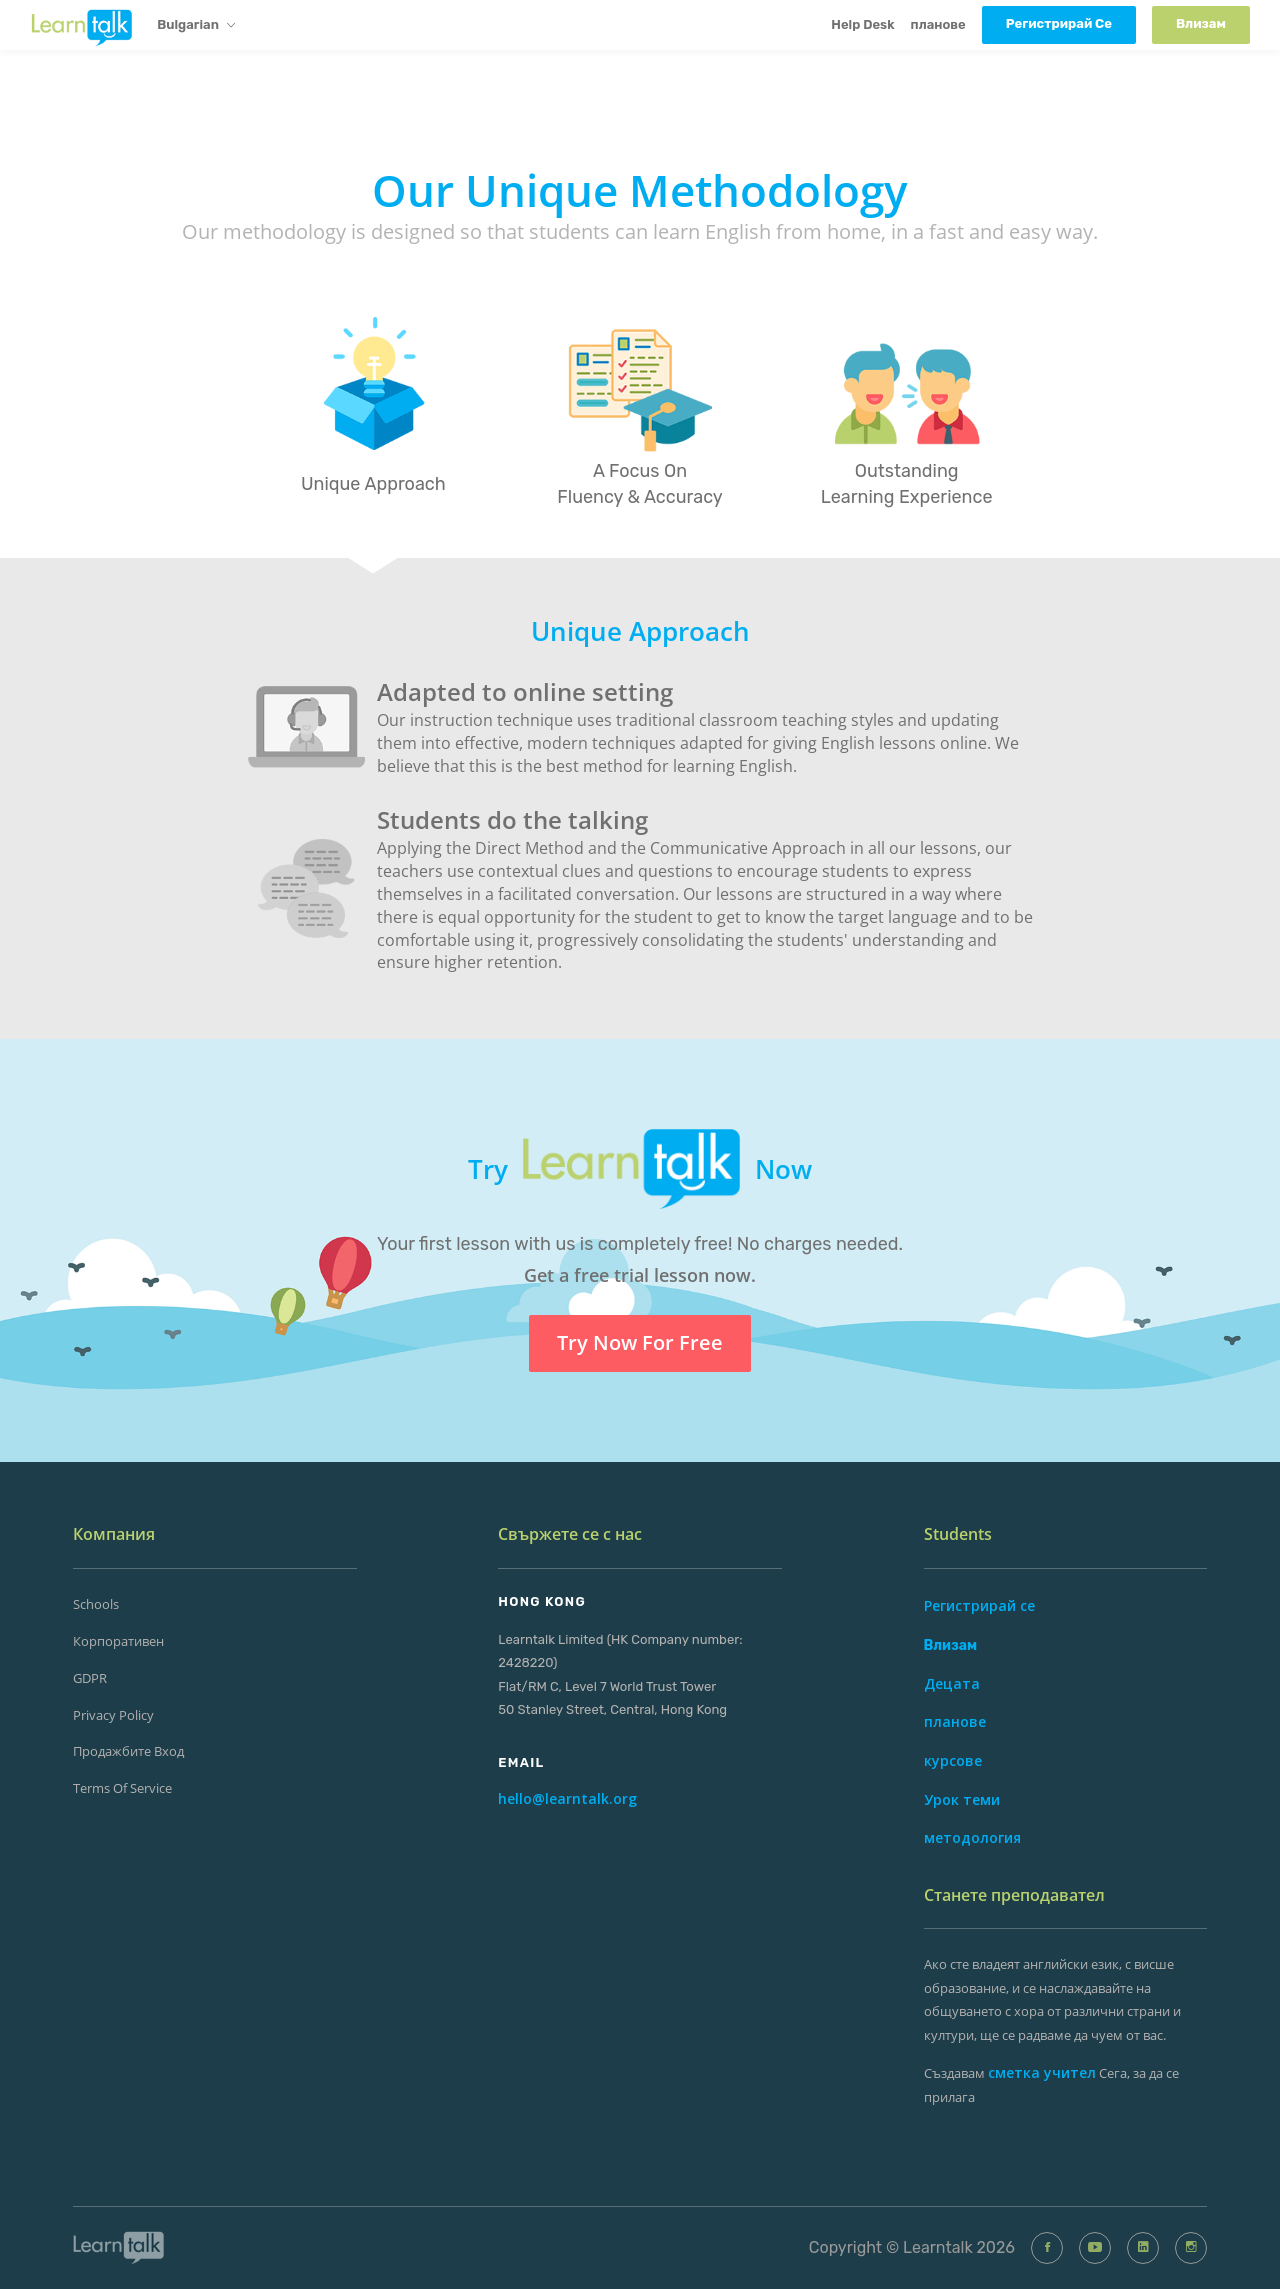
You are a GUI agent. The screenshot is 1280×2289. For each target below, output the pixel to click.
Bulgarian (196, 26)
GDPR (90, 1678)
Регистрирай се (979, 1605)
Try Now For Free (640, 1342)
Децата (952, 1683)
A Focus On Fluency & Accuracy (640, 484)
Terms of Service (122, 1788)
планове (938, 24)
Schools (96, 1604)
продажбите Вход (128, 1751)
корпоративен (118, 1641)
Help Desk (862, 24)
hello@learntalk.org (567, 1798)
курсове (953, 1760)
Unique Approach (373, 484)
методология (972, 1837)
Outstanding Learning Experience (907, 484)
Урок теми (962, 1799)
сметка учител (1042, 2072)
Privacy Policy (113, 1715)
